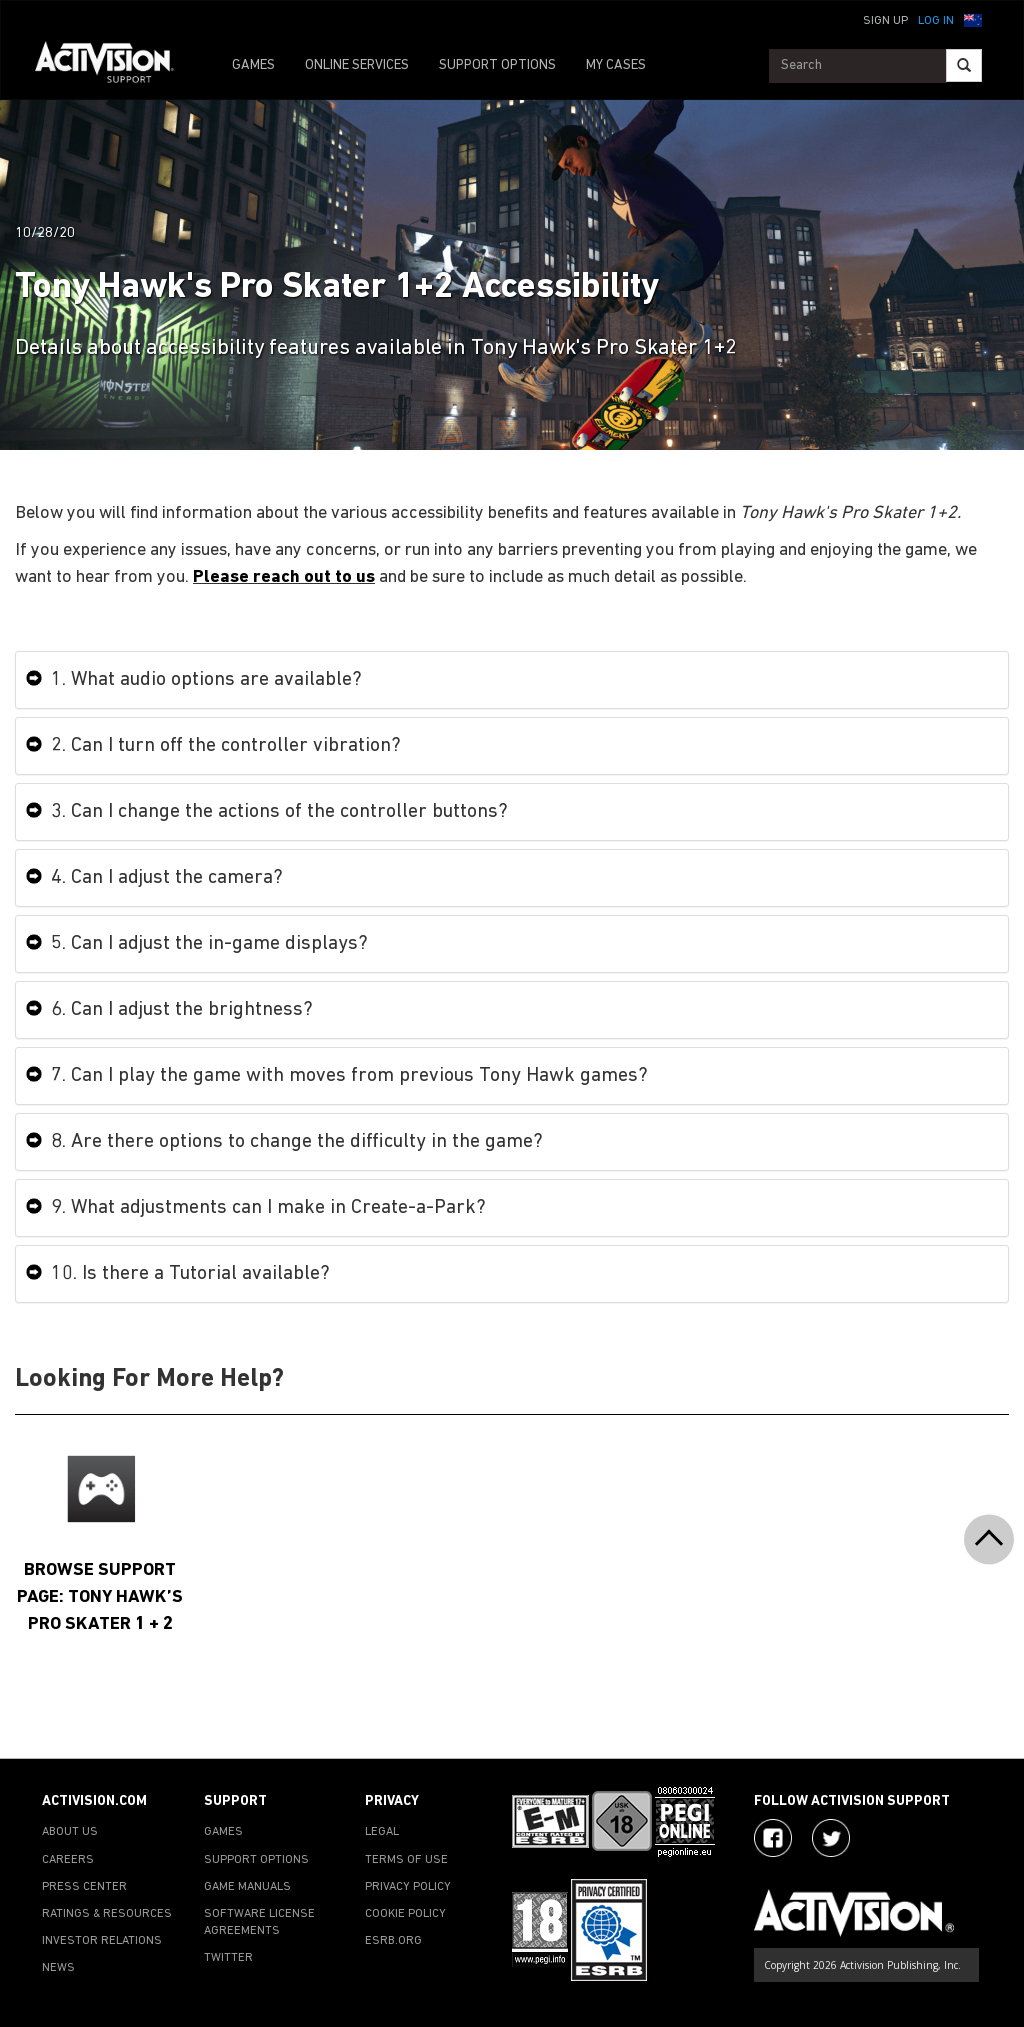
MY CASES (616, 65)
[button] (973, 19)
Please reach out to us (284, 577)
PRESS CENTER (84, 1887)
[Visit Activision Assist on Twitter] (831, 1838)
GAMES (253, 65)
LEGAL (382, 1832)
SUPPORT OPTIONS (497, 65)
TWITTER (228, 1958)
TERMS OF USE (406, 1860)
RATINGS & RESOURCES (107, 1914)
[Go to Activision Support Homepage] (114, 66)
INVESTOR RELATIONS (102, 1941)
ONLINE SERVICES (357, 65)
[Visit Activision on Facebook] (773, 1838)
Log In (936, 21)
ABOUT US (70, 1832)
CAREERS (68, 1860)
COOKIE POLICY (405, 1914)
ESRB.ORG (393, 1941)
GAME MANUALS (247, 1887)
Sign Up (885, 21)
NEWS (58, 1968)
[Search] (964, 65)
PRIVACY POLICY (408, 1887)
